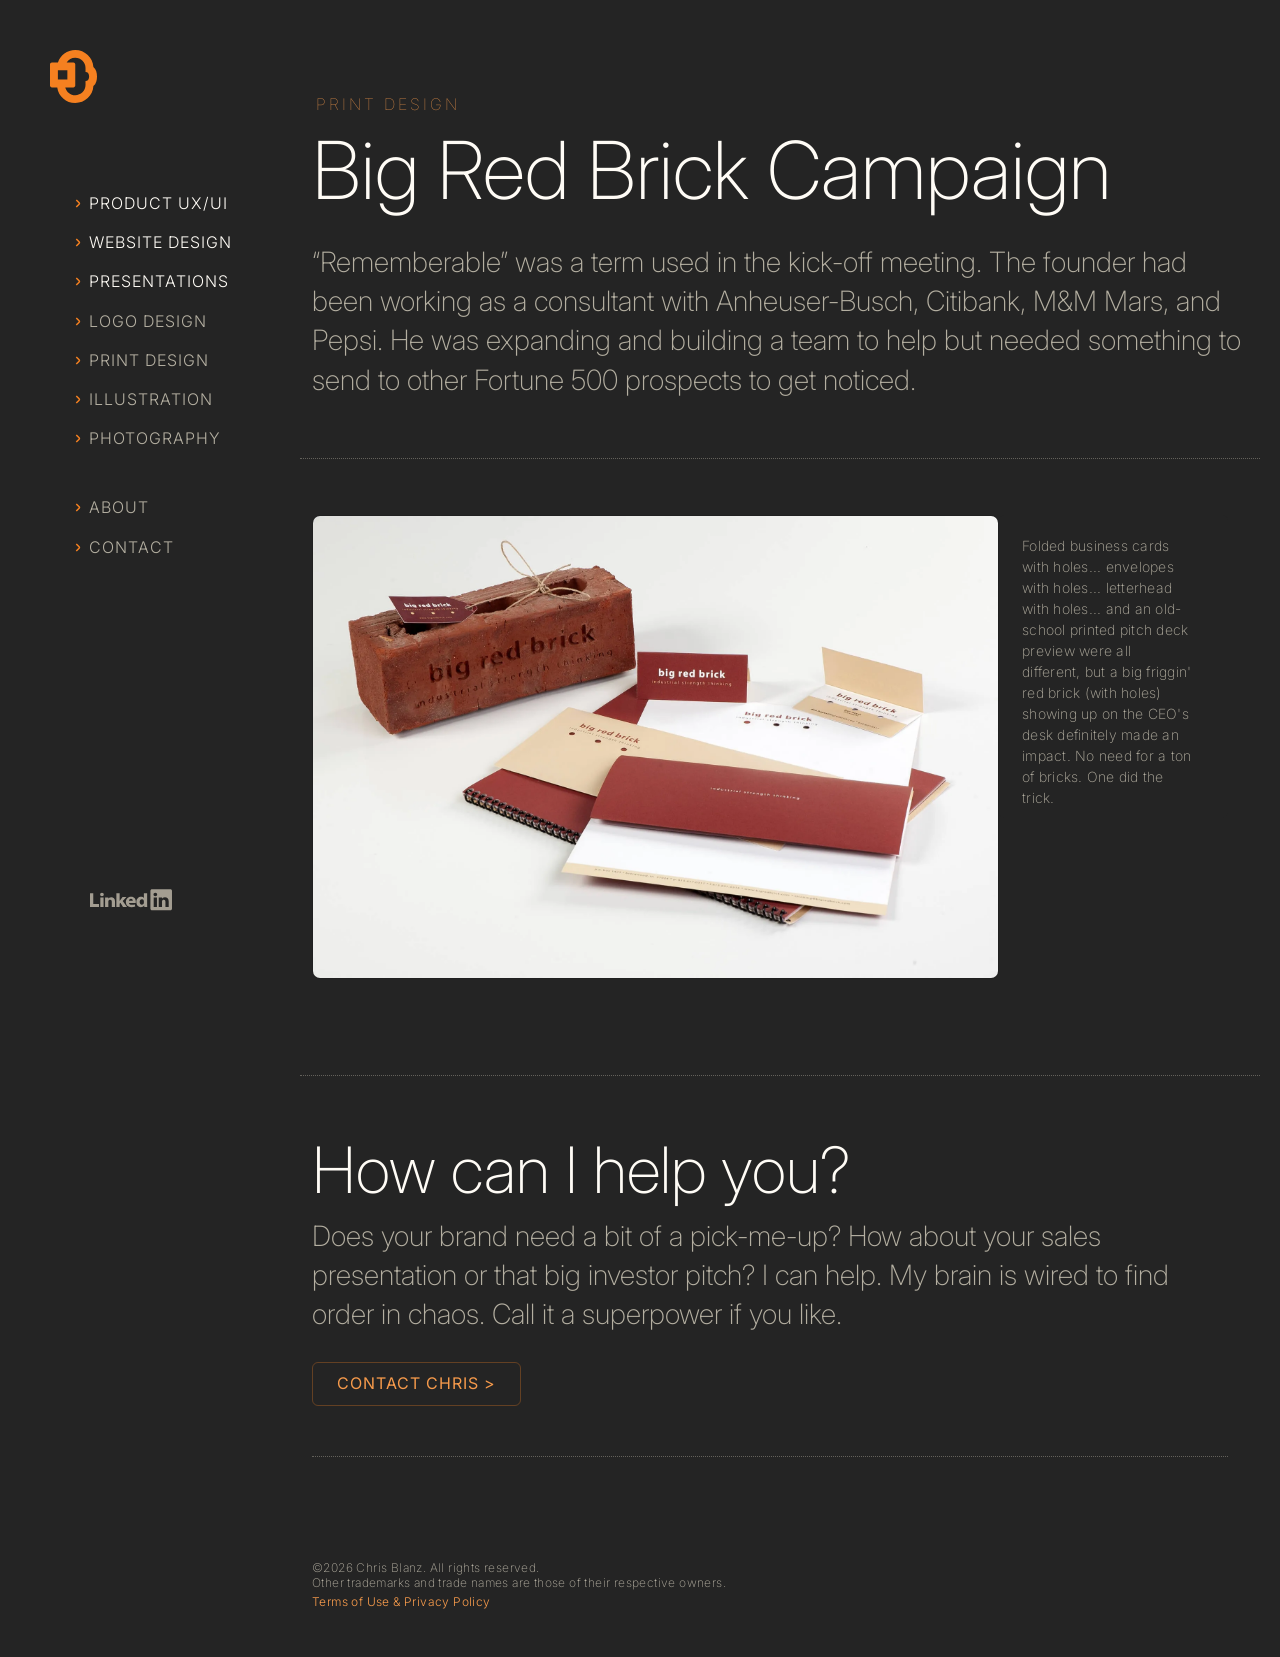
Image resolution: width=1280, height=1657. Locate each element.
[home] (73, 76)
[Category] (390, 104)
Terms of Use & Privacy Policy (401, 1602)
